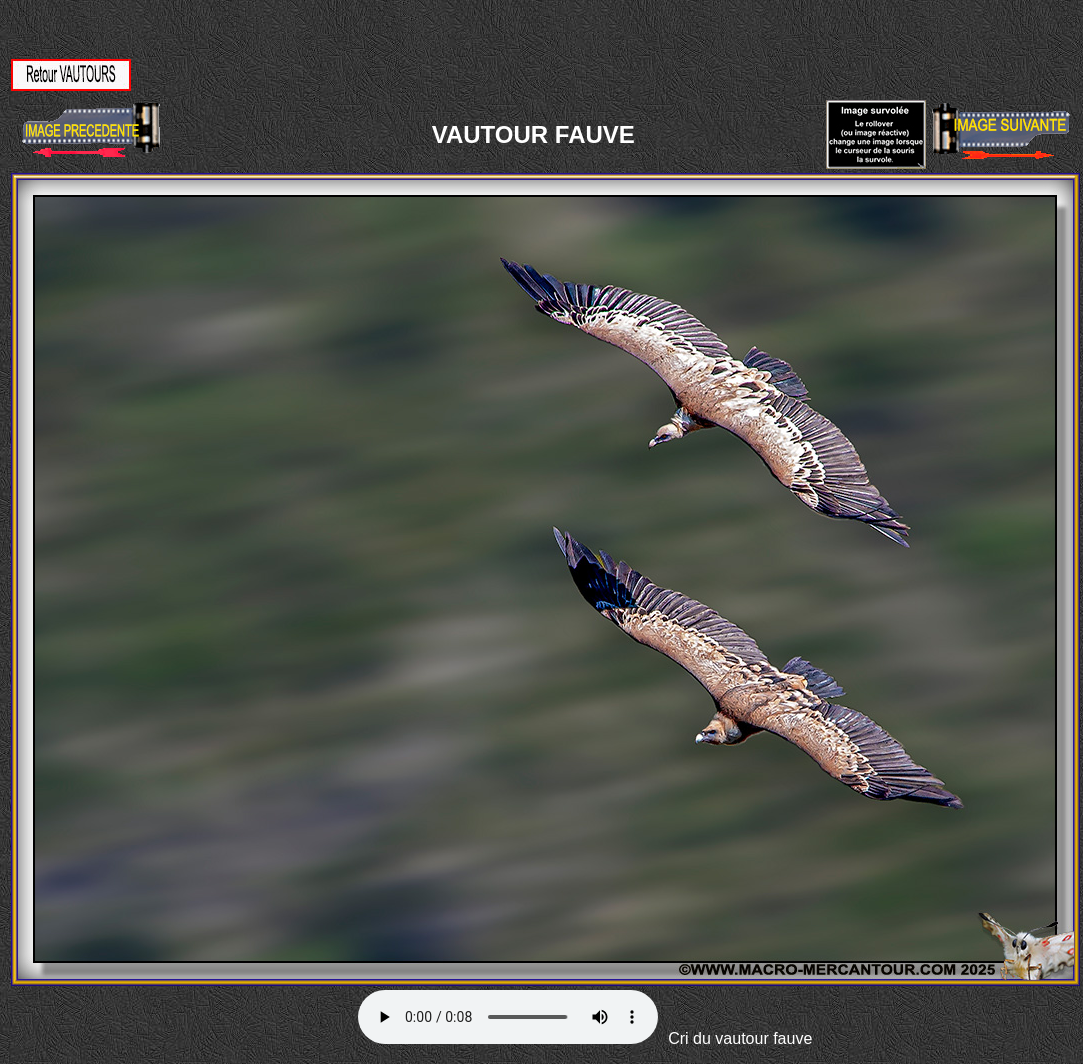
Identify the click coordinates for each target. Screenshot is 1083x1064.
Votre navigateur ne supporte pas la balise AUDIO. (508, 1017)
